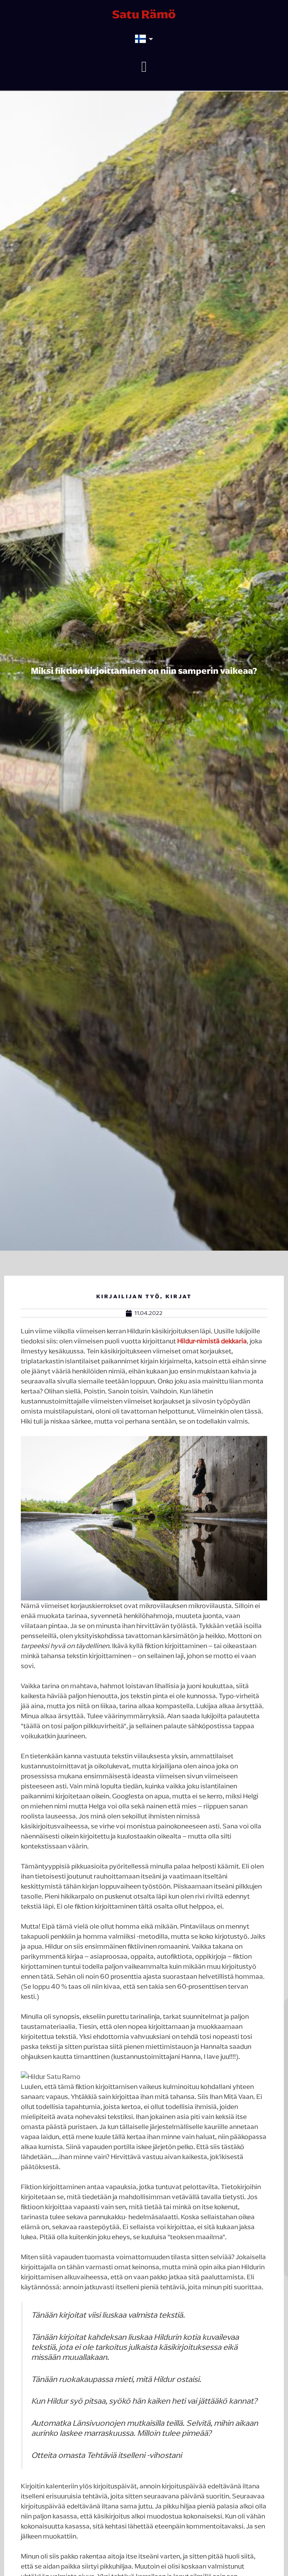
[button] (144, 67)
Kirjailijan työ (128, 1296)
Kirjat (178, 1296)
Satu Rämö (144, 14)
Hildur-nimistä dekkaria (211, 1341)
